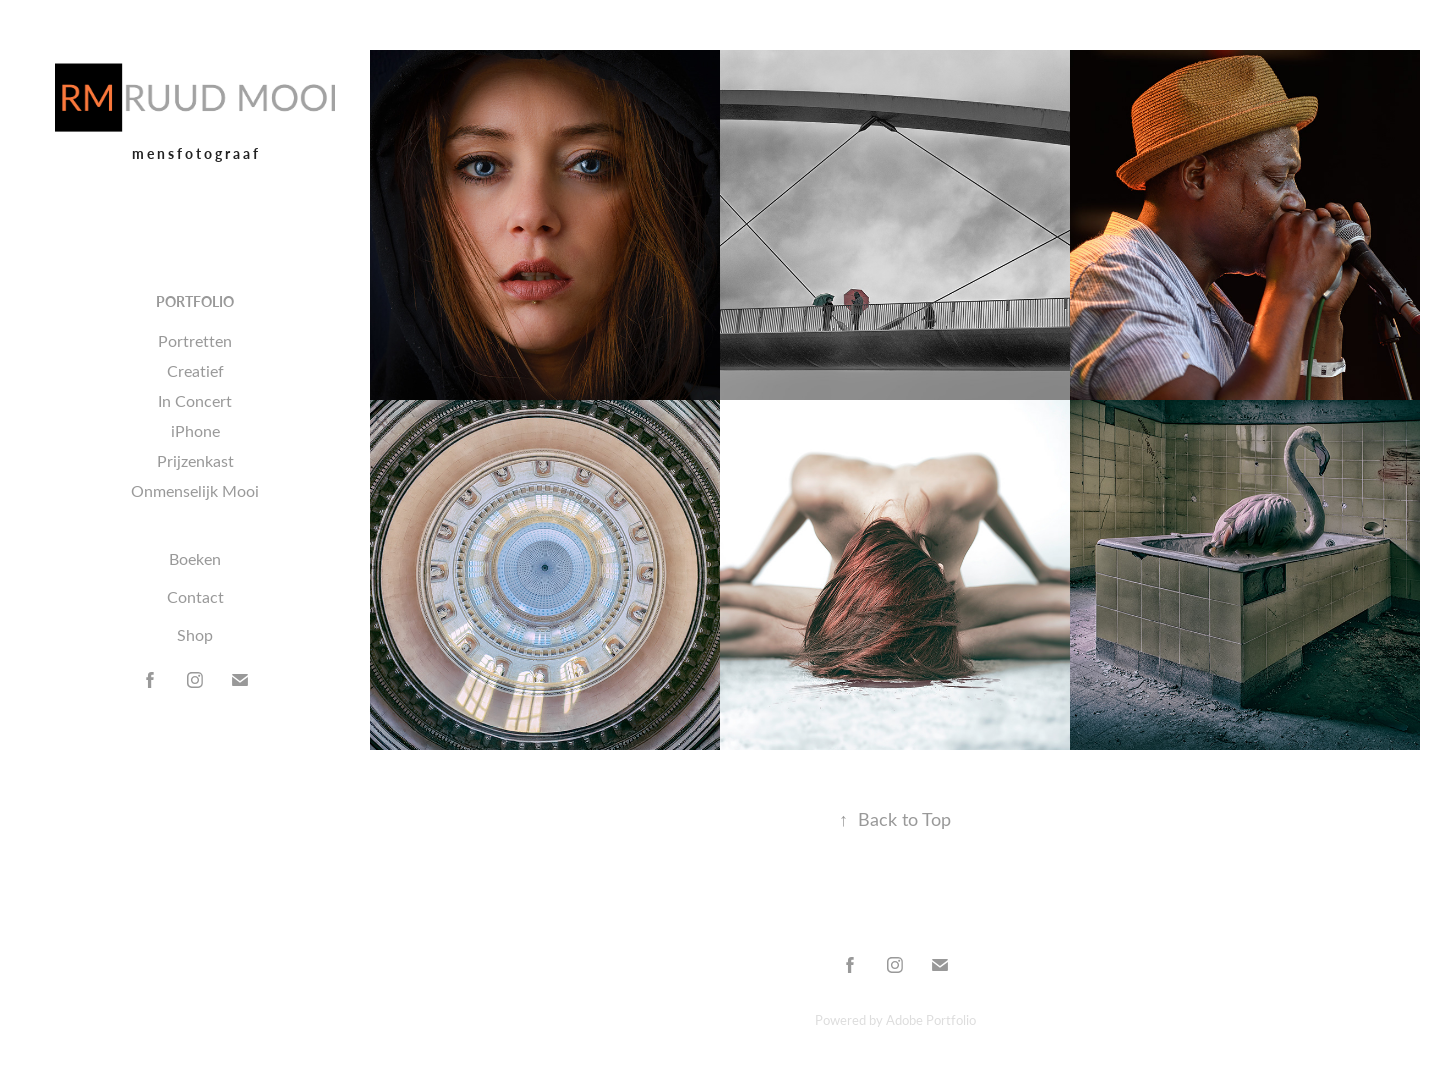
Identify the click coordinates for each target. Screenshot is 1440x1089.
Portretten (195, 340)
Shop (195, 634)
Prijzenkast (195, 460)
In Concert (195, 400)
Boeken (195, 558)
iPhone (195, 430)
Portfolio (195, 301)
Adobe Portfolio (931, 1019)
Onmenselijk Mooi (195, 490)
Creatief (195, 370)
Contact (195, 596)
